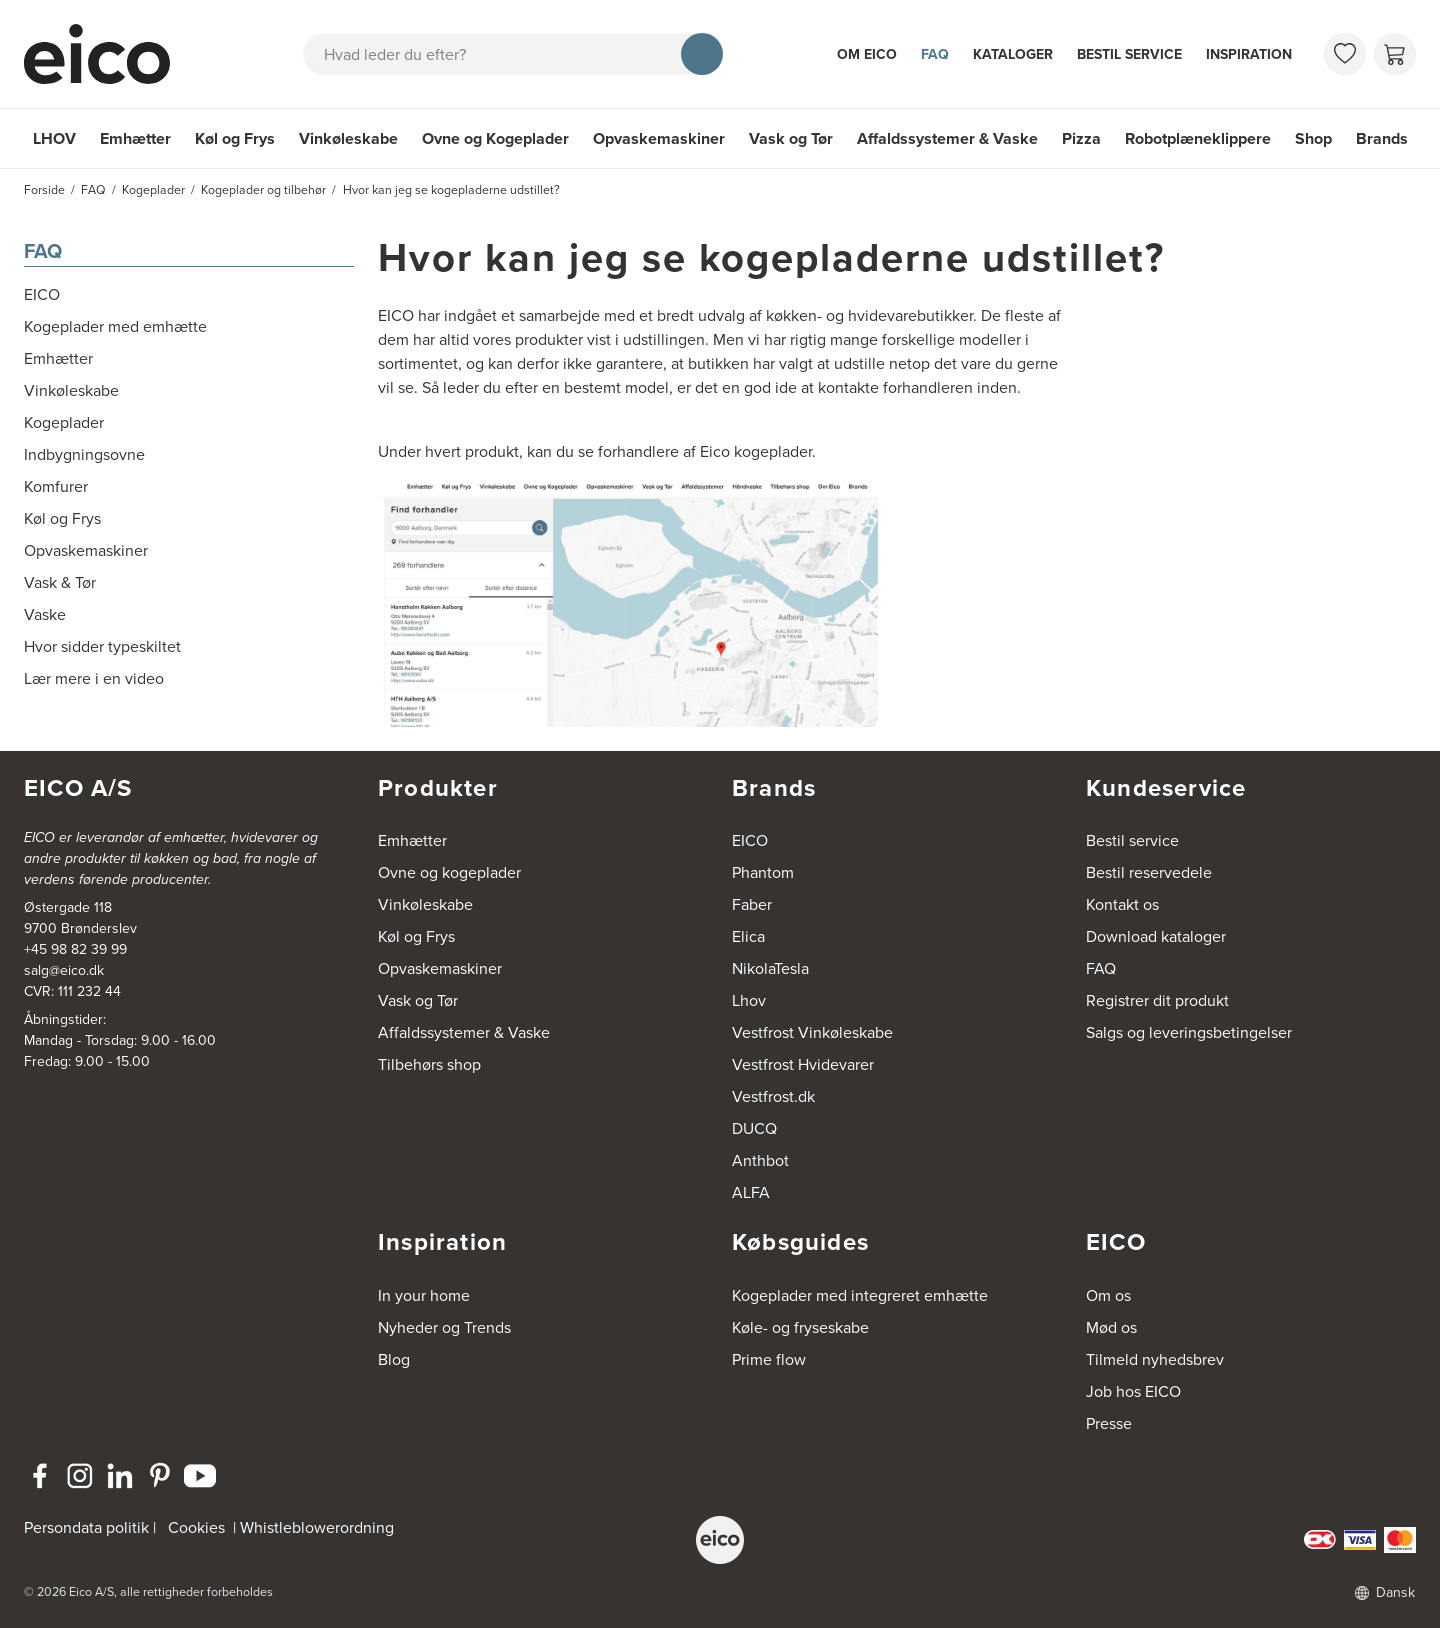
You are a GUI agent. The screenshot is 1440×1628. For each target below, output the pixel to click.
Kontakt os (1122, 904)
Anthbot (760, 1160)
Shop (1313, 138)
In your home (424, 1295)
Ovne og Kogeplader (495, 138)
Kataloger (1013, 54)
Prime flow (769, 1359)
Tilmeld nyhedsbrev (1155, 1359)
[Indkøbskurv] (1395, 54)
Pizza (1081, 138)
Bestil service (1129, 54)
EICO (750, 840)
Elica (748, 936)
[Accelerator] (106, 54)
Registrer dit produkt (1157, 1000)
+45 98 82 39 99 (75, 949)
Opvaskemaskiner (659, 138)
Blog (394, 1359)
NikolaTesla (770, 968)
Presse (1109, 1423)
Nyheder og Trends (444, 1327)
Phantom (763, 872)
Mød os (1111, 1327)
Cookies (196, 1527)
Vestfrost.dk (773, 1096)
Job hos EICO (1133, 1391)
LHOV (54, 138)
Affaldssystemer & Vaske (947, 138)
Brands (1382, 138)
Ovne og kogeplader (449, 872)
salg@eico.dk (64, 970)
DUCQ (754, 1128)
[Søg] (702, 54)
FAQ (935, 54)
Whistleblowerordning (317, 1527)
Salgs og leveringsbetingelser (1189, 1032)
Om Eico (867, 54)
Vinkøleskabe (348, 138)
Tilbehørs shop (429, 1064)
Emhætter (135, 138)
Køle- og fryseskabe (800, 1327)
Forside (44, 190)
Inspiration (1249, 54)
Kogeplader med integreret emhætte (860, 1295)
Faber (752, 904)
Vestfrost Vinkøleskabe (812, 1032)
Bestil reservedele (1149, 872)
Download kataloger (1156, 936)
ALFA (751, 1192)
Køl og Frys (235, 138)
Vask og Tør (791, 138)
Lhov (749, 1000)
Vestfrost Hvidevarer (803, 1064)
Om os (1108, 1295)
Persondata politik (86, 1527)
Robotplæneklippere (1198, 138)
